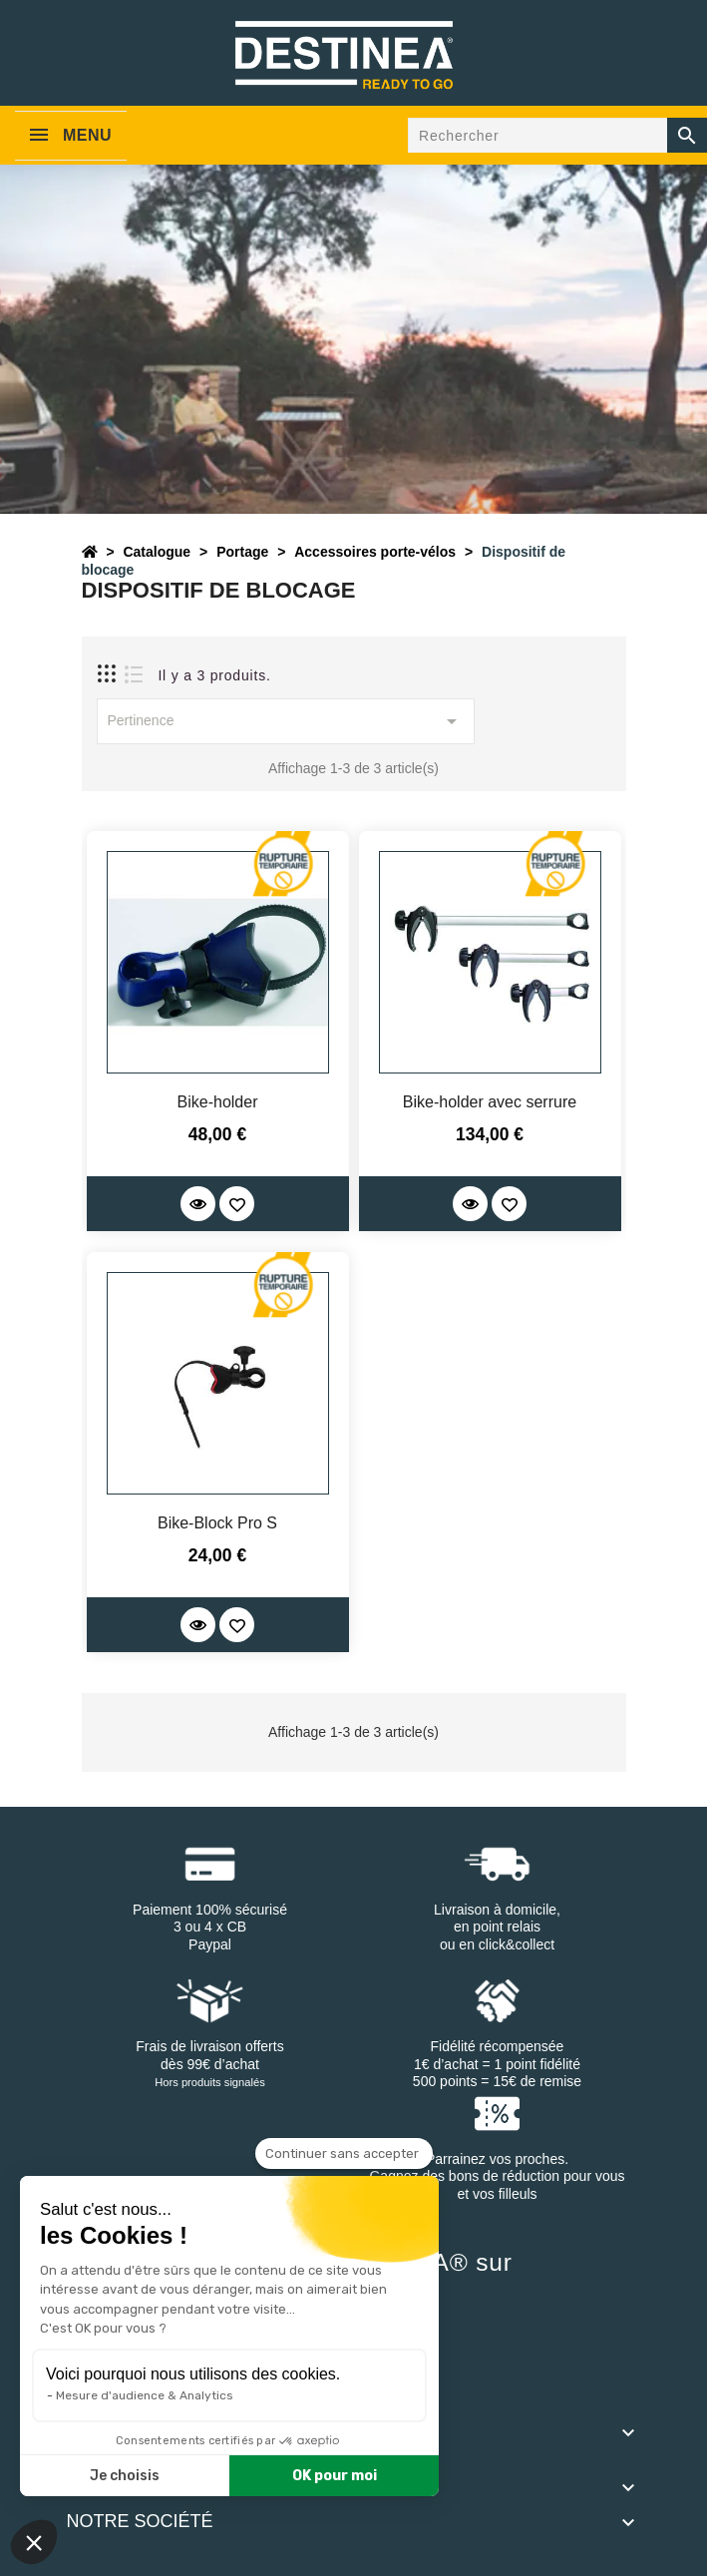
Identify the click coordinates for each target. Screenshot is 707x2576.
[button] (34, 2542)
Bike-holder (217, 1101)
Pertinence (286, 721)
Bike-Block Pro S (217, 1522)
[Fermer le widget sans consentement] (344, 2154)
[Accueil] (90, 552)
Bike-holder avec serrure (489, 1101)
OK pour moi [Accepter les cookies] (334, 2475)
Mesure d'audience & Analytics (144, 2395)
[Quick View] (197, 1203)
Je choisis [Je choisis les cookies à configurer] (125, 2475)
